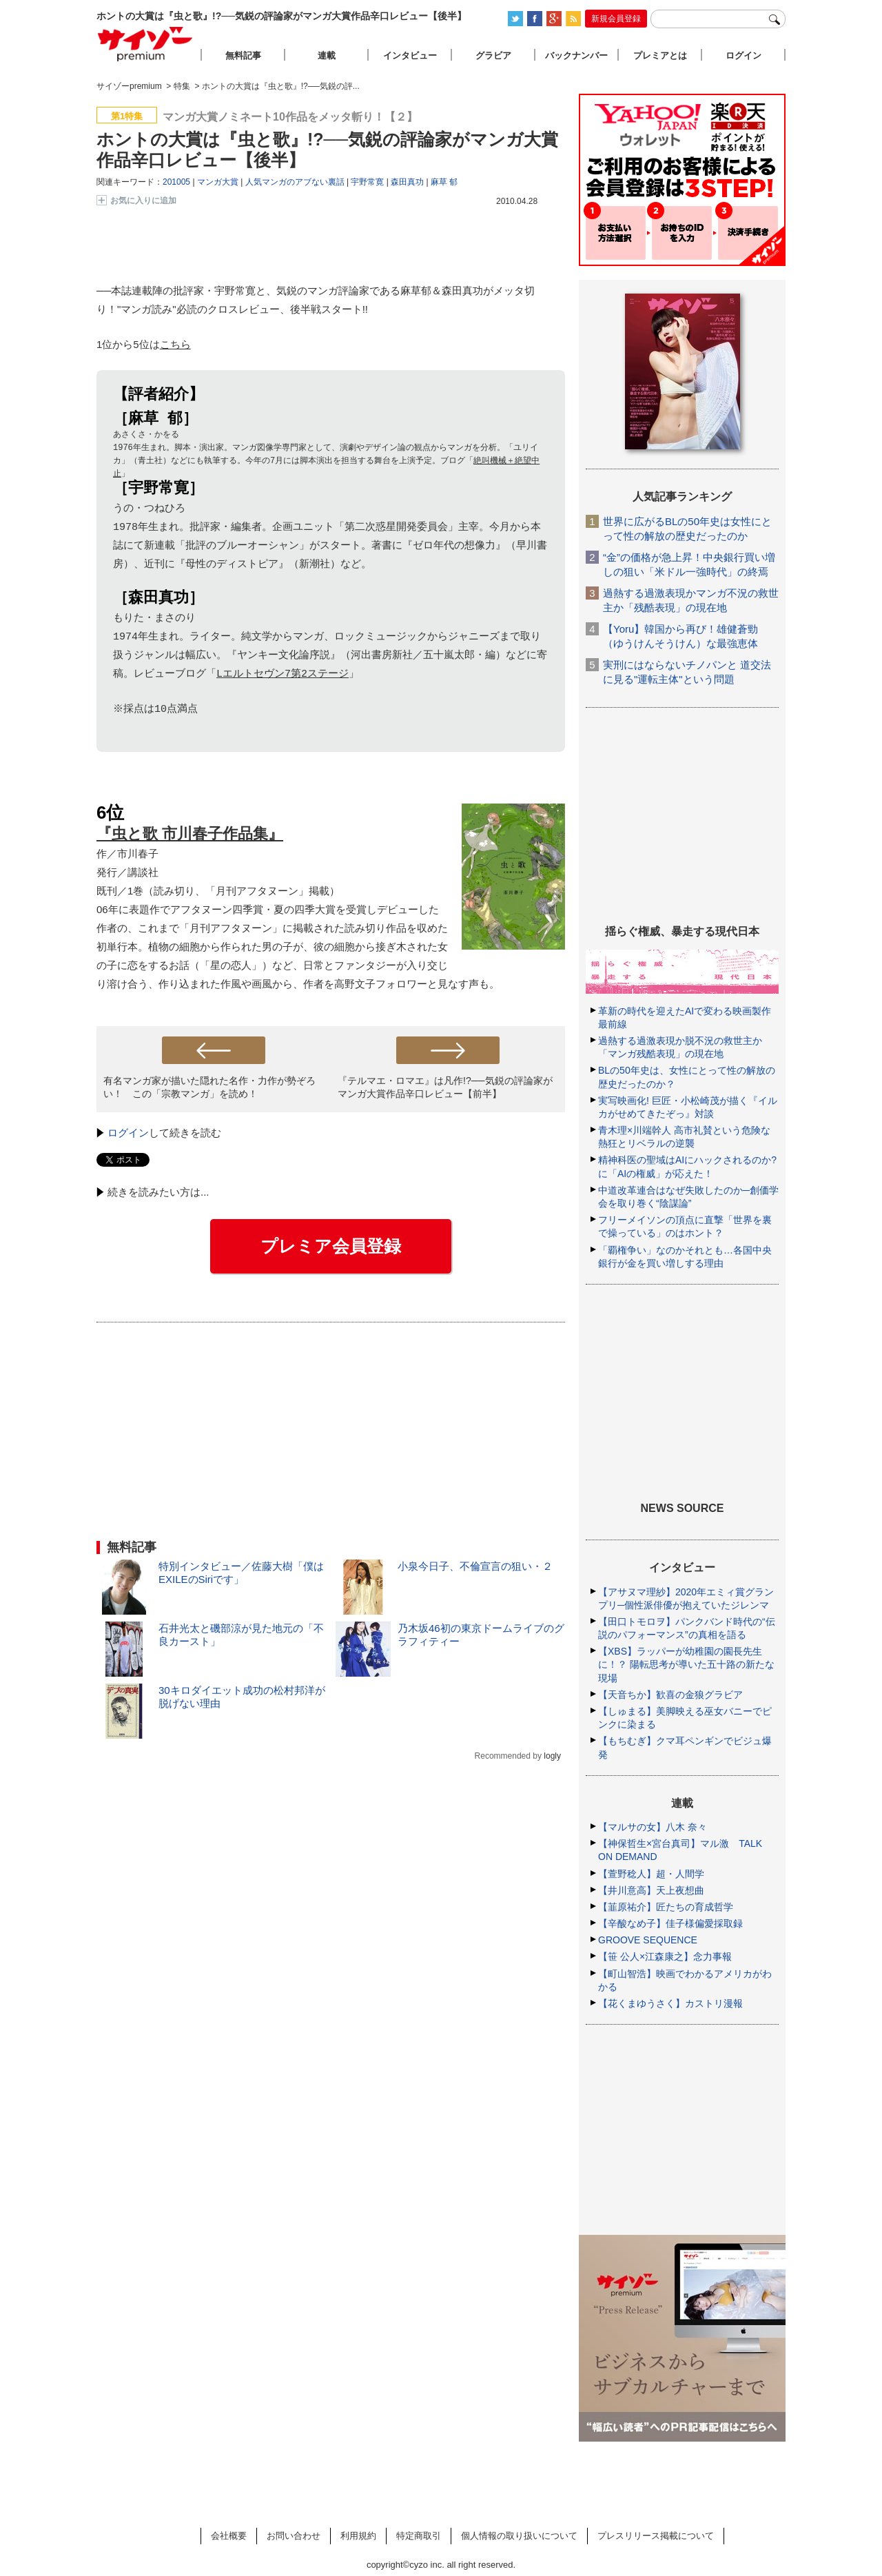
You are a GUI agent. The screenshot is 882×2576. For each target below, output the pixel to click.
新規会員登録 (616, 18)
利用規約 (358, 2536)
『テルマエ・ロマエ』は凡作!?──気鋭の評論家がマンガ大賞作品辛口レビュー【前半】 (445, 1090)
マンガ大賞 (217, 182)
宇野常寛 (367, 182)
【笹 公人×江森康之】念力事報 (665, 1956)
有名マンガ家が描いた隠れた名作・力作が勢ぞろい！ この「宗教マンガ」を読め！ (209, 1090)
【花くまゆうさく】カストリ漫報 (670, 2003)
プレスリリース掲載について (655, 2536)
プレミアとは (660, 55)
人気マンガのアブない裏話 (295, 182)
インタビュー (410, 55)
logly (552, 1759)
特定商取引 (418, 2536)
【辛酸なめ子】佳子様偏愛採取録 (670, 1923)
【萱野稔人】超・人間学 (651, 1873)
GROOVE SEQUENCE (647, 1939)
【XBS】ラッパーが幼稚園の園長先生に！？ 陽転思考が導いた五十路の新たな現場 (686, 1664)
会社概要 (229, 2536)
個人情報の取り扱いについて (519, 2536)
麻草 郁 (444, 182)
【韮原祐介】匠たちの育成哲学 (665, 1906)
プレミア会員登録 (330, 1248)
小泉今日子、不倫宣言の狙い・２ (475, 1569)
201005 (176, 182)
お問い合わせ (293, 2536)
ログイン (128, 1135)
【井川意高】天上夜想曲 (651, 1890)
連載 (327, 55)
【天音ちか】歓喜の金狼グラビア (670, 1694)
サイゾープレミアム (145, 43)
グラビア (493, 55)
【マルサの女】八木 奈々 (652, 1826)
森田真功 (407, 182)
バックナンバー (576, 55)
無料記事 (243, 55)
